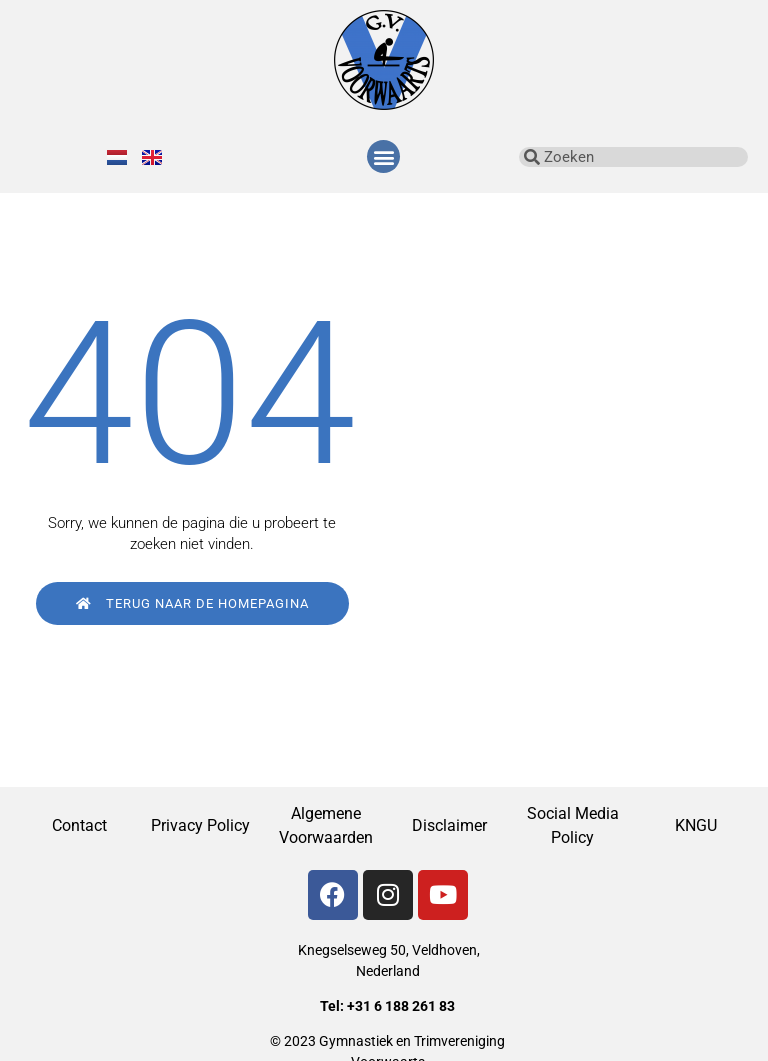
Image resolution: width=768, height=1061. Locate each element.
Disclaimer (449, 825)
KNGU (696, 825)
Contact (79, 825)
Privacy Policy (202, 825)
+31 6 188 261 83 (401, 1006)
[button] (383, 156)
